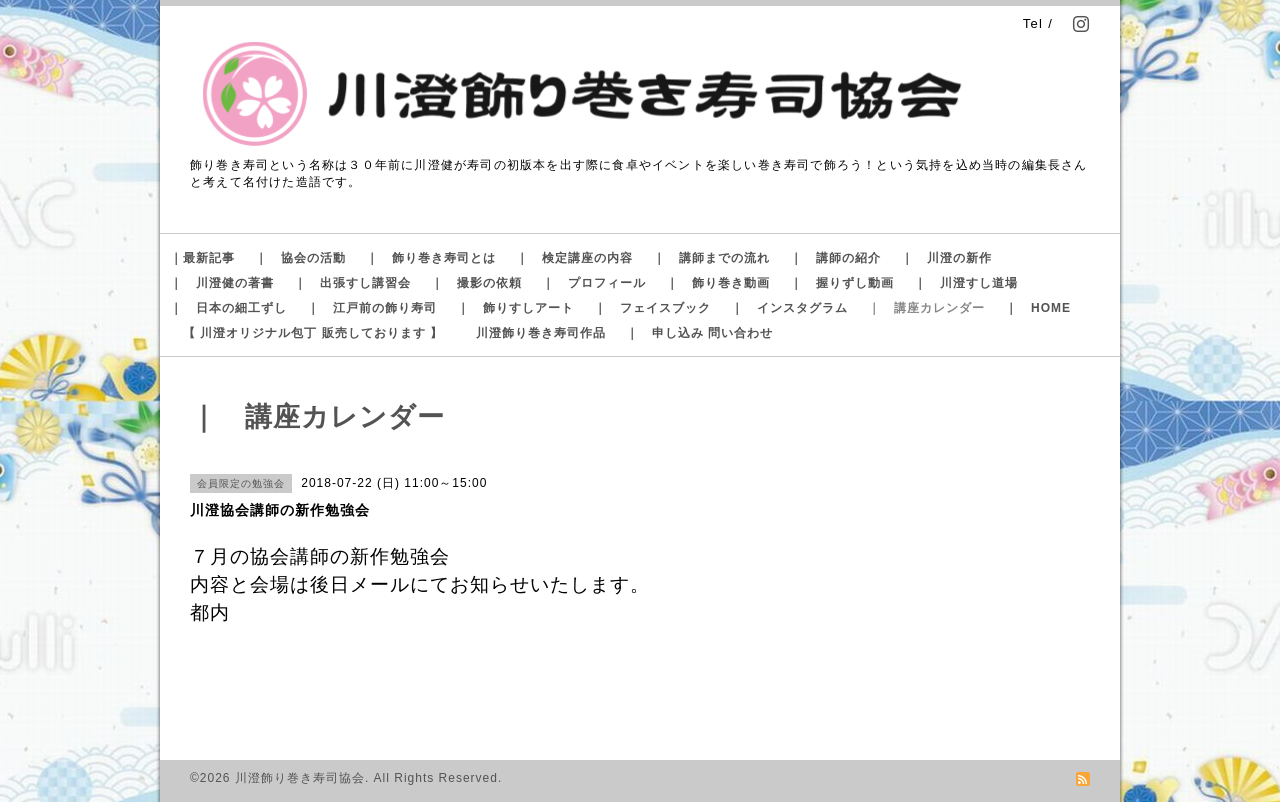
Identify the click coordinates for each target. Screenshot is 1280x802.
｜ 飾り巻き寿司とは (431, 258)
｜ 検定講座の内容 (574, 258)
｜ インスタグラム (789, 308)
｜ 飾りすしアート (515, 308)
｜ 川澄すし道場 (966, 283)
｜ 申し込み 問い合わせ (699, 333)
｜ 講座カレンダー (926, 308)
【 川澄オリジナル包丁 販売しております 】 (313, 333)
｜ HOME (1038, 308)
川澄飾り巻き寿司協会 (300, 778)
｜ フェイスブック (652, 308)
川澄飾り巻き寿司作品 (541, 333)
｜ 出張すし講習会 (352, 283)
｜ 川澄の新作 (946, 258)
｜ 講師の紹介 (835, 258)
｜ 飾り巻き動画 (718, 283)
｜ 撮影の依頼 (476, 283)
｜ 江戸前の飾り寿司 (372, 308)
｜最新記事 (202, 258)
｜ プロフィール (594, 283)
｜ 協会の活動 (300, 258)
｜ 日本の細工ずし (228, 308)
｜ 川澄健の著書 (222, 283)
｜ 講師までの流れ (711, 258)
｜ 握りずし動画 (842, 283)
